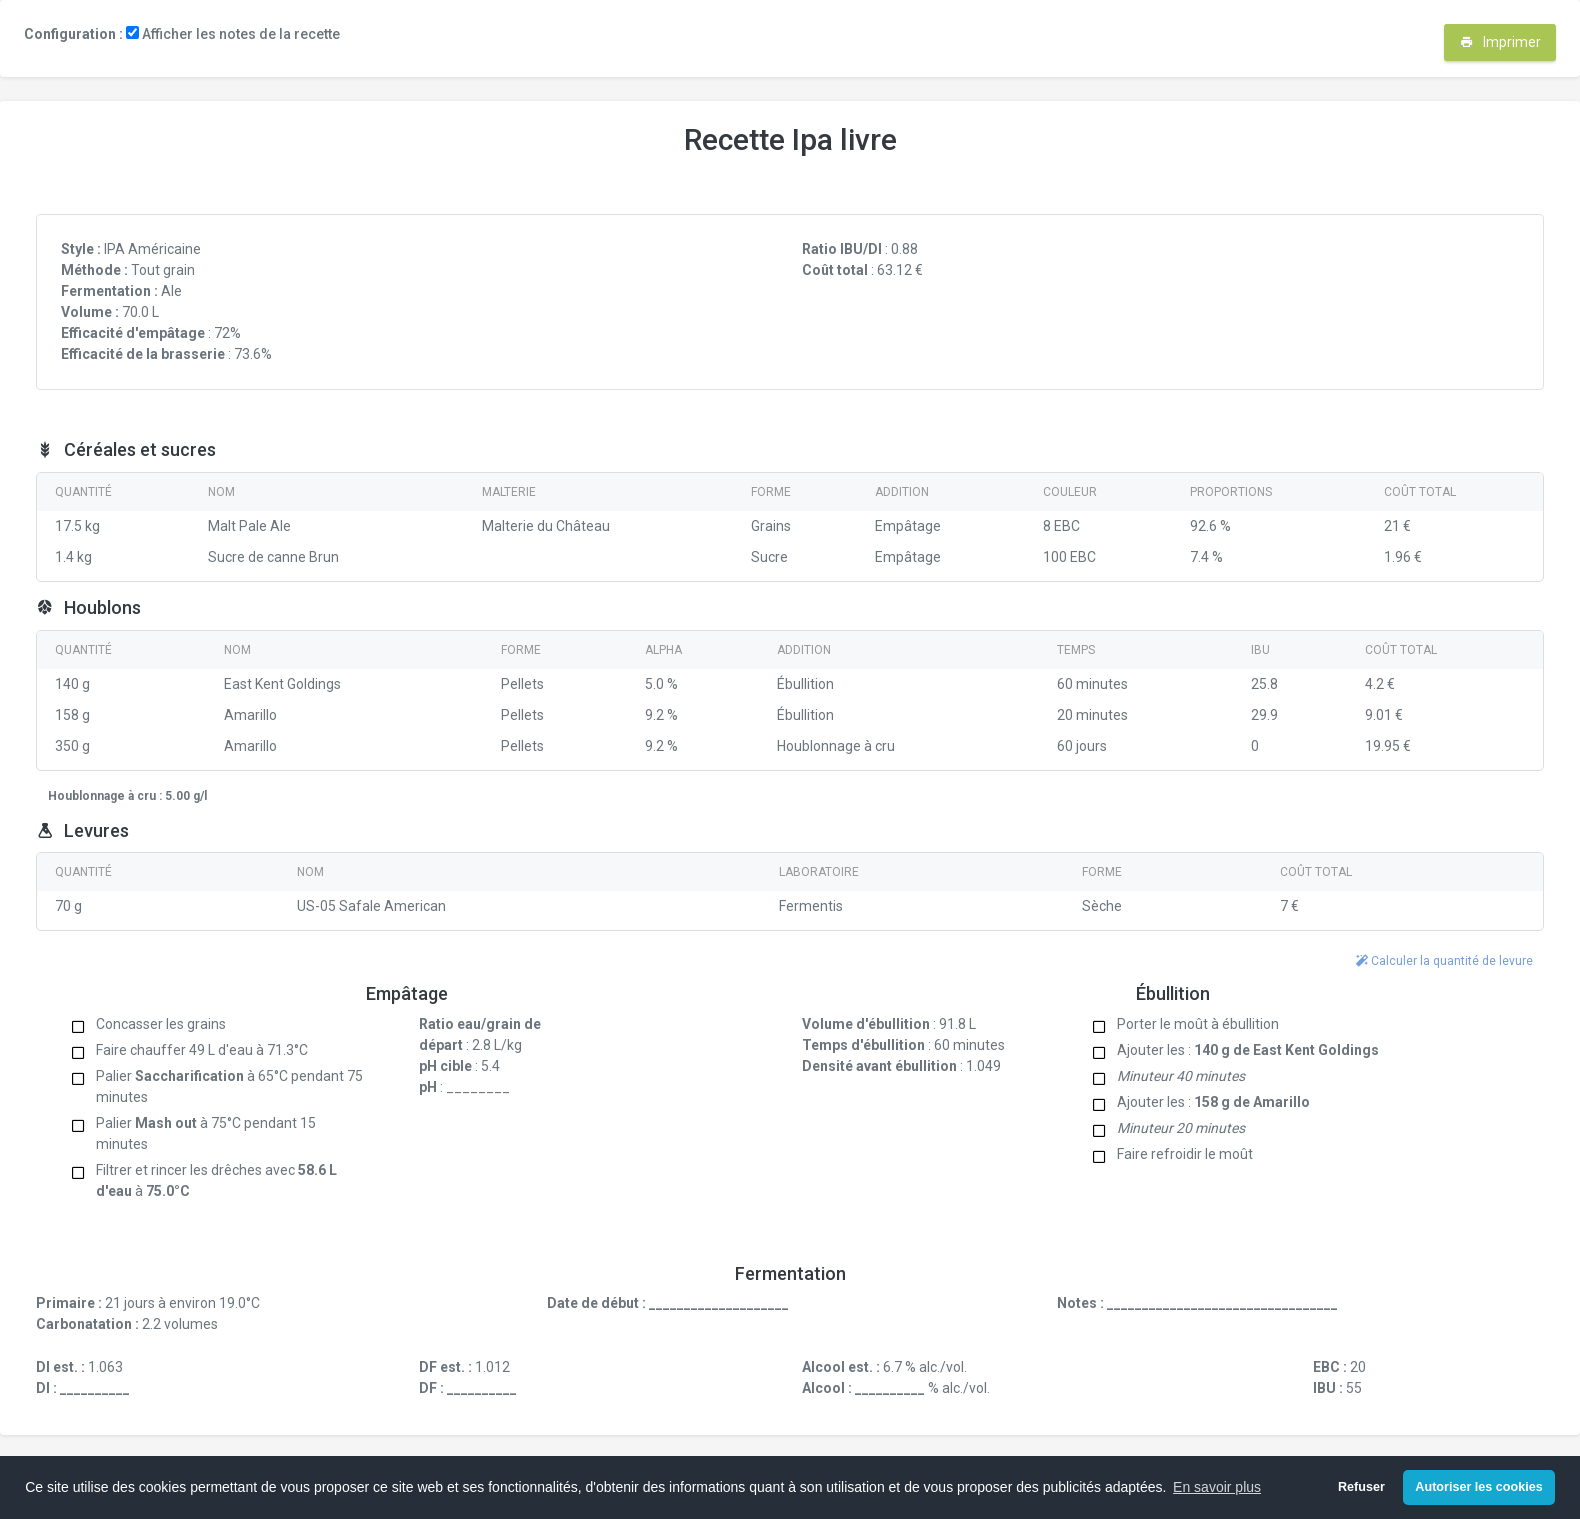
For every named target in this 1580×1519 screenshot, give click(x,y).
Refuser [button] (1361, 1487)
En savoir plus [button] (1217, 1487)
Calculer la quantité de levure (1444, 961)
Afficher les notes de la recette (233, 34)
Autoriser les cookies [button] (1478, 1487)
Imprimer (1500, 42)
